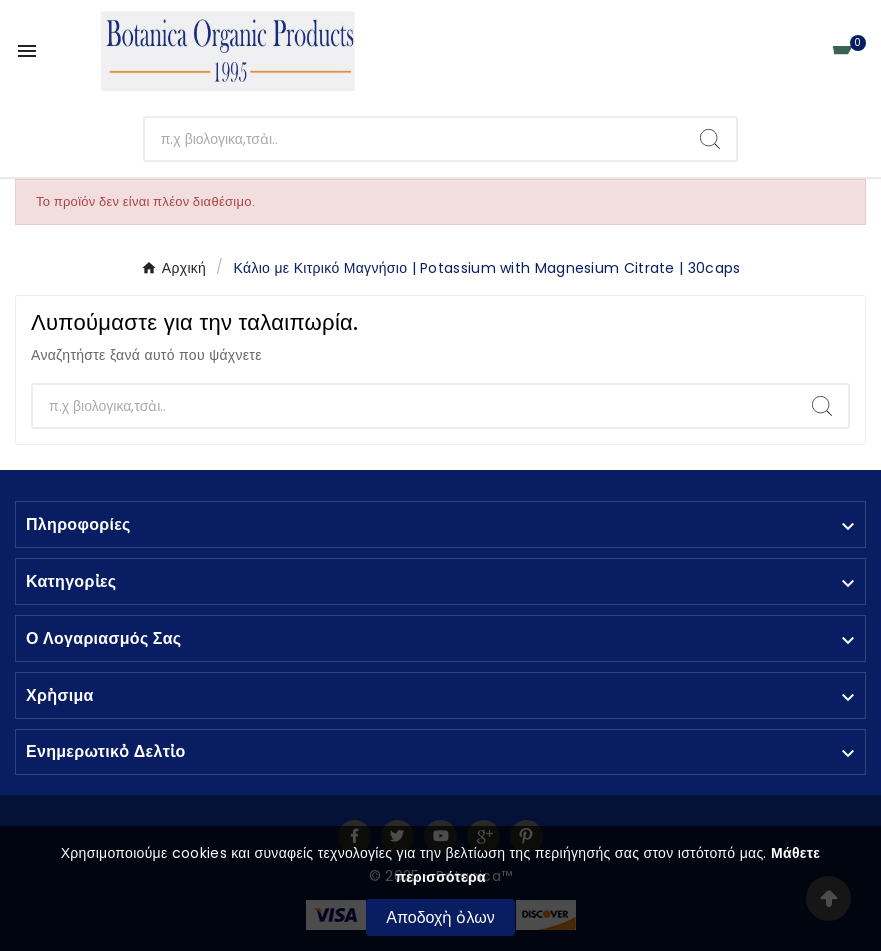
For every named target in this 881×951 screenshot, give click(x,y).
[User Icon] (796, 51)
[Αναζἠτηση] (415, 139)
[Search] (710, 139)
